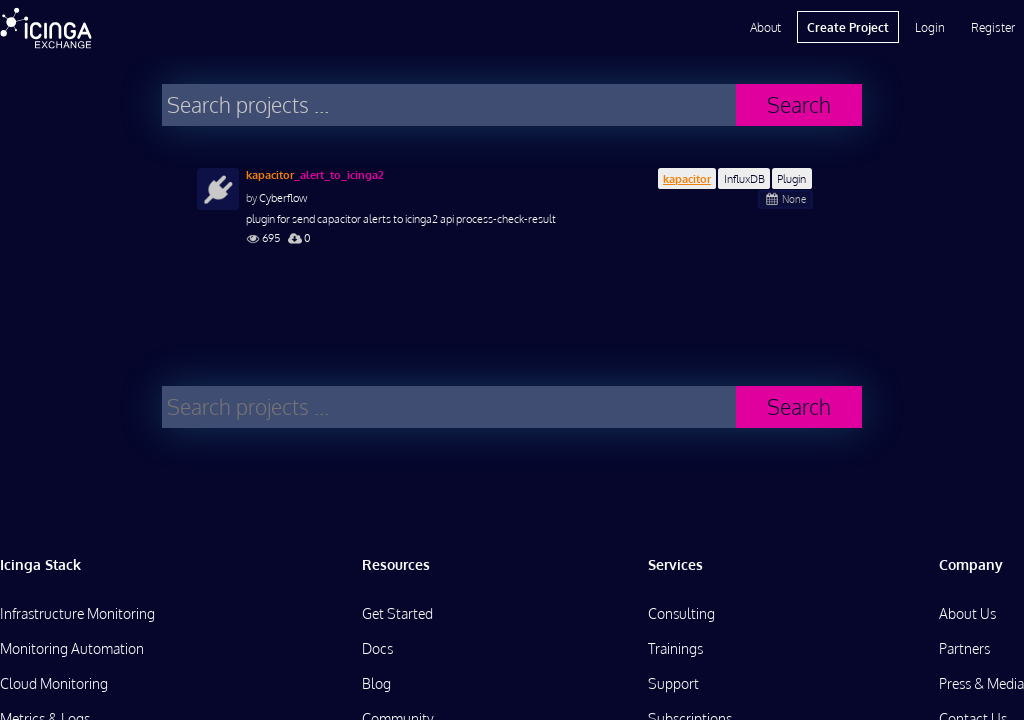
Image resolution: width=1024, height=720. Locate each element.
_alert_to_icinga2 (315, 175)
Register (993, 27)
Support (673, 683)
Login (930, 27)
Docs (377, 648)
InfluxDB (744, 178)
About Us (967, 613)
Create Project (848, 27)
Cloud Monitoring (54, 683)
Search (799, 104)
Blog (376, 683)
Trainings (675, 648)
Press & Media (981, 683)
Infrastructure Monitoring (77, 613)
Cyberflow (283, 197)
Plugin (791, 178)
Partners (964, 648)
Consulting (681, 613)
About (765, 27)
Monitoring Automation (72, 648)
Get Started (397, 613)
